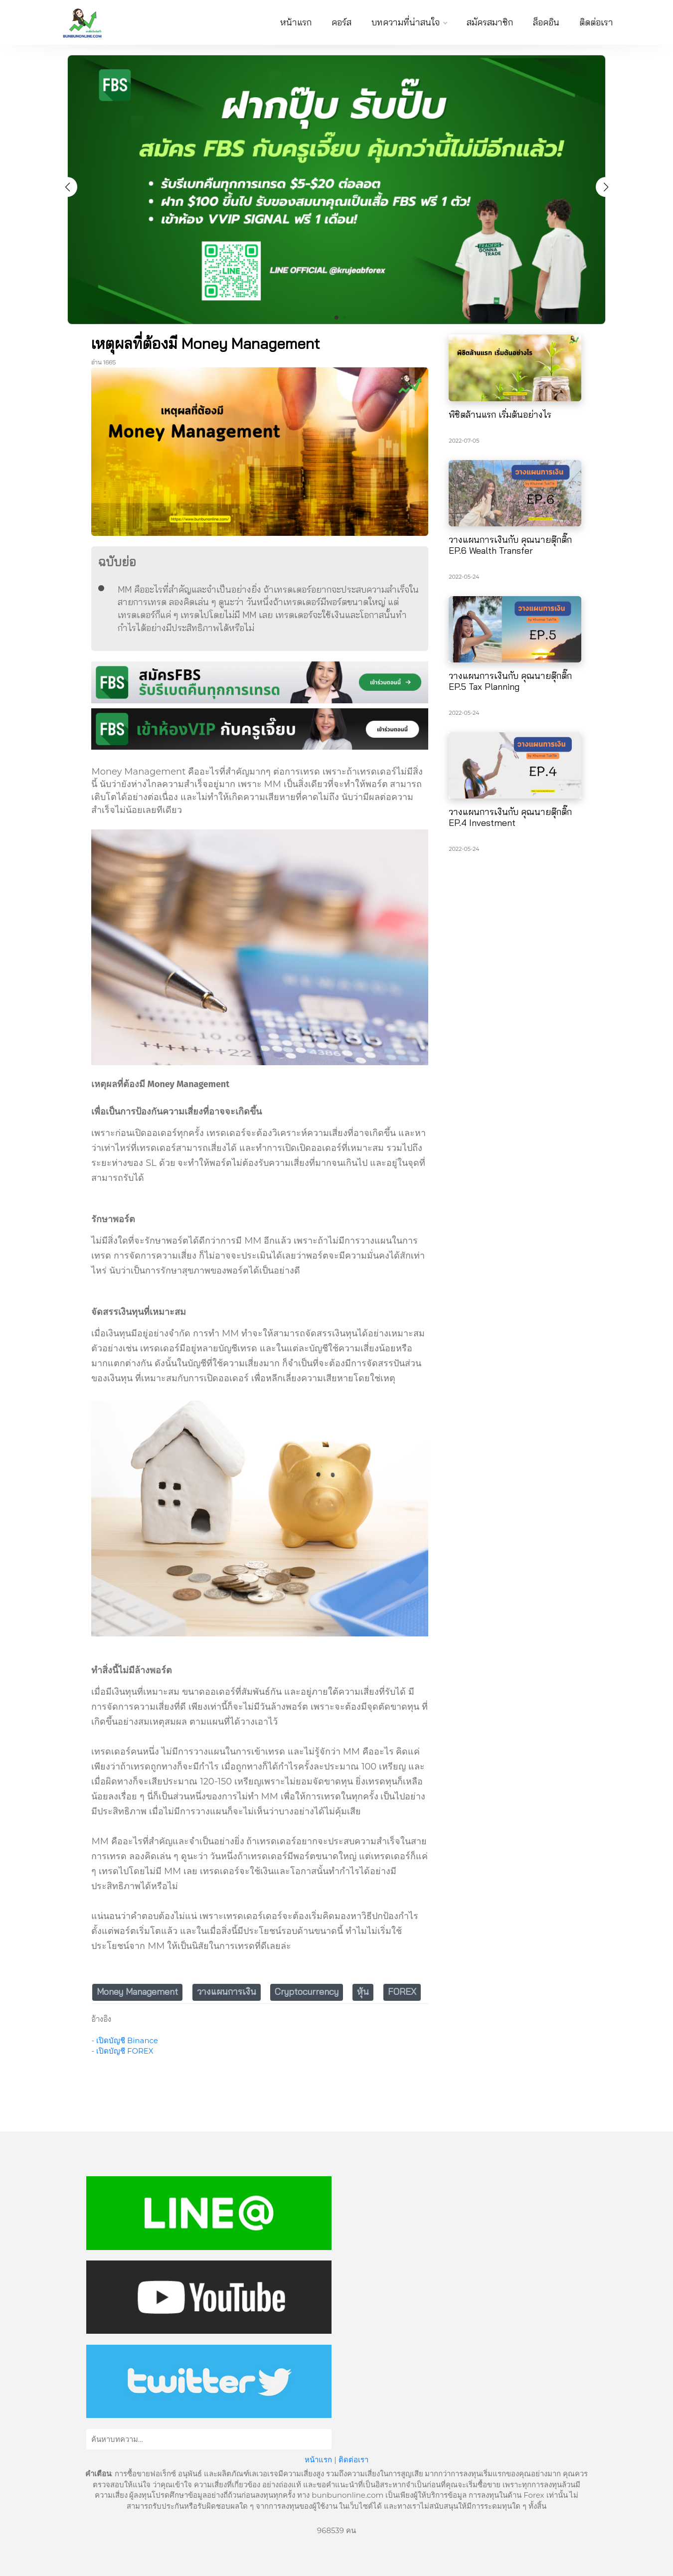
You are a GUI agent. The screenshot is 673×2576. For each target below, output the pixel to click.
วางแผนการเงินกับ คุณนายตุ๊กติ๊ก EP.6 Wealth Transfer (510, 545)
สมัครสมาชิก (490, 22)
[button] (606, 187)
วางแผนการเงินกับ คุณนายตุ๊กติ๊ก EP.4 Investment (510, 817)
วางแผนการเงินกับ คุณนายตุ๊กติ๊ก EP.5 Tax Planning (510, 681)
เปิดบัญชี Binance (127, 2040)
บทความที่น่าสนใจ (409, 22)
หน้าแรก (296, 22)
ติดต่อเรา (596, 22)
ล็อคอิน (546, 22)
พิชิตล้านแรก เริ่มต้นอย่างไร (500, 414)
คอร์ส (341, 22)
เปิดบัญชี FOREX (124, 2051)
